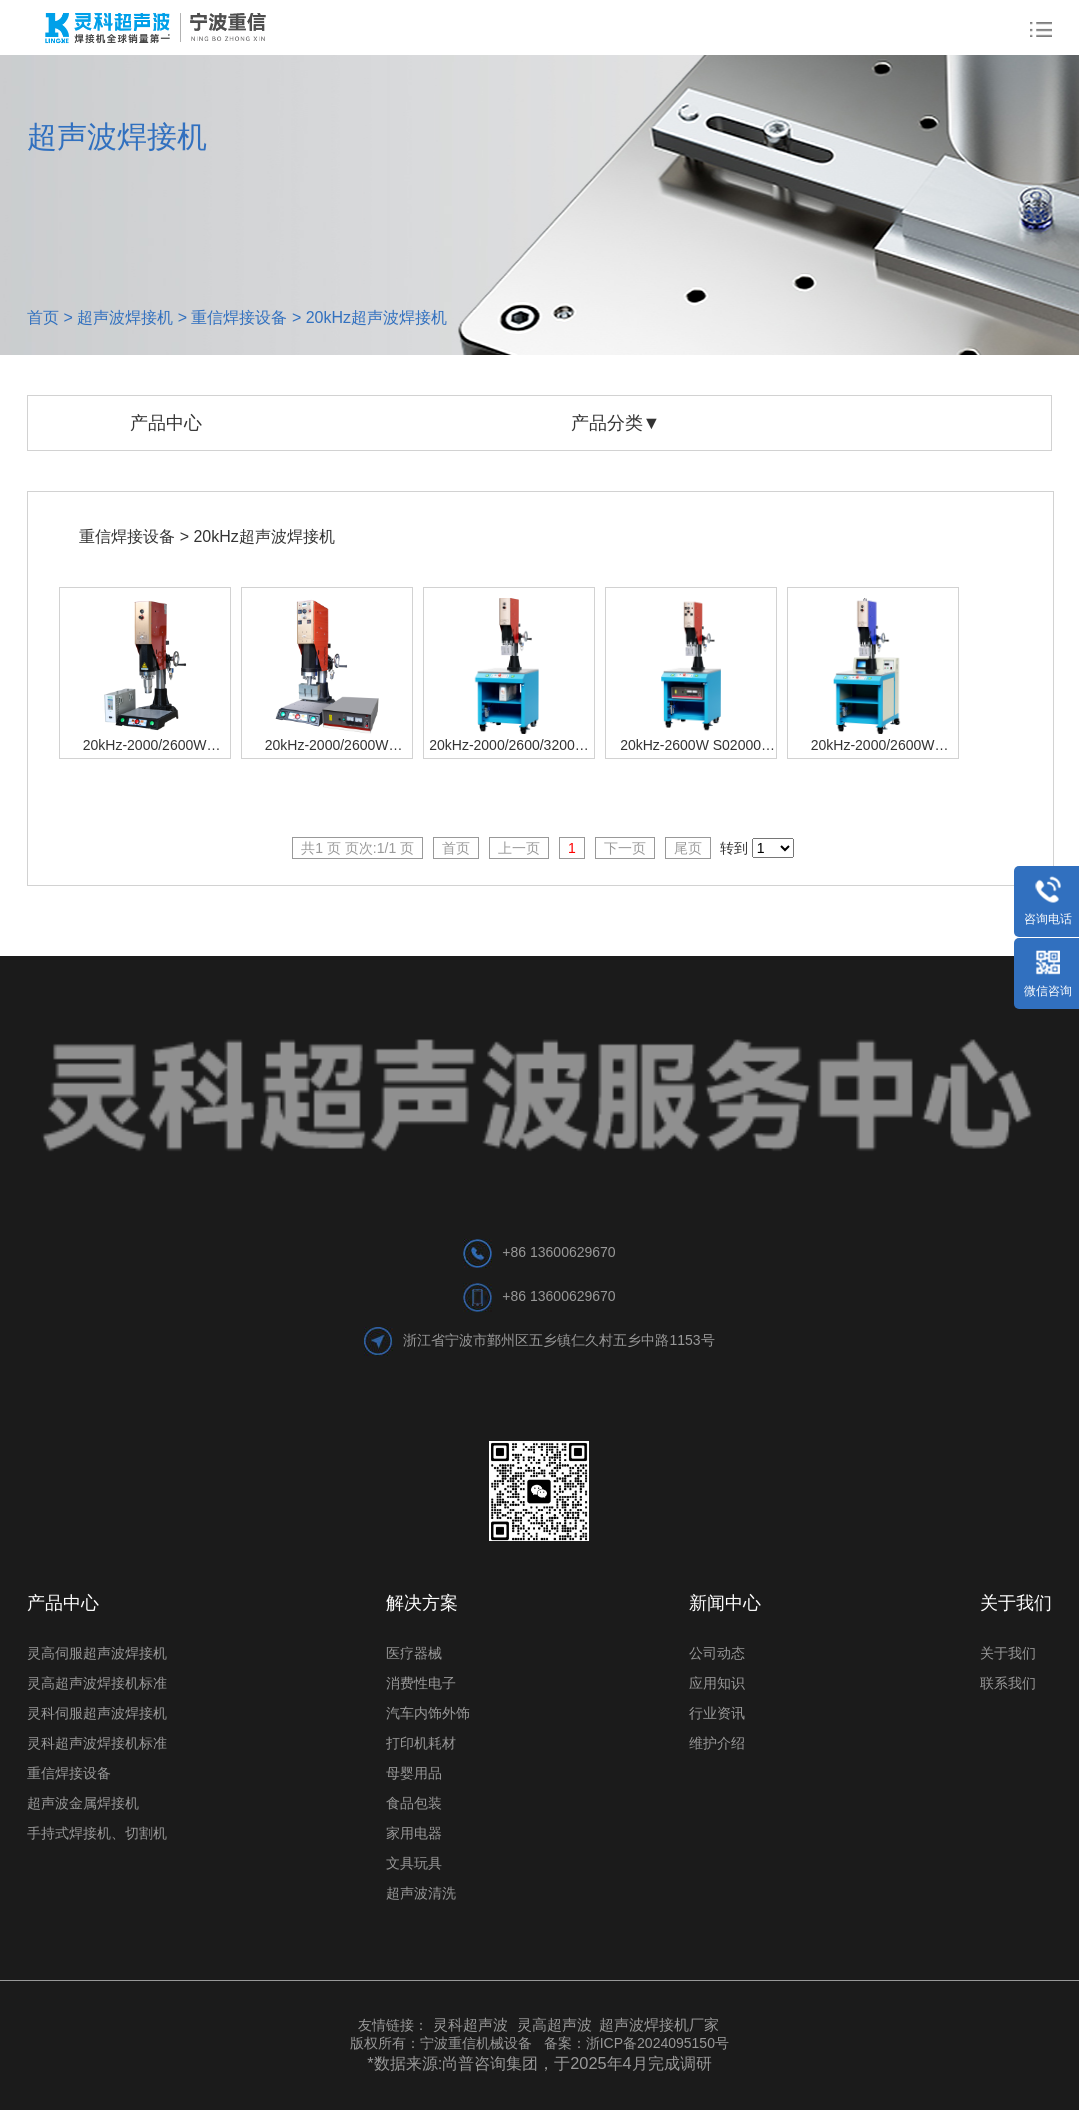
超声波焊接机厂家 (659, 2024)
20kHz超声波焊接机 (376, 317)
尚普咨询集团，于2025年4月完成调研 (577, 2063)
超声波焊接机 (125, 317)
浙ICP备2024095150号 (657, 2043)
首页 (43, 317)
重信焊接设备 (239, 317)
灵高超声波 (554, 2024)
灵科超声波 (472, 2024)
